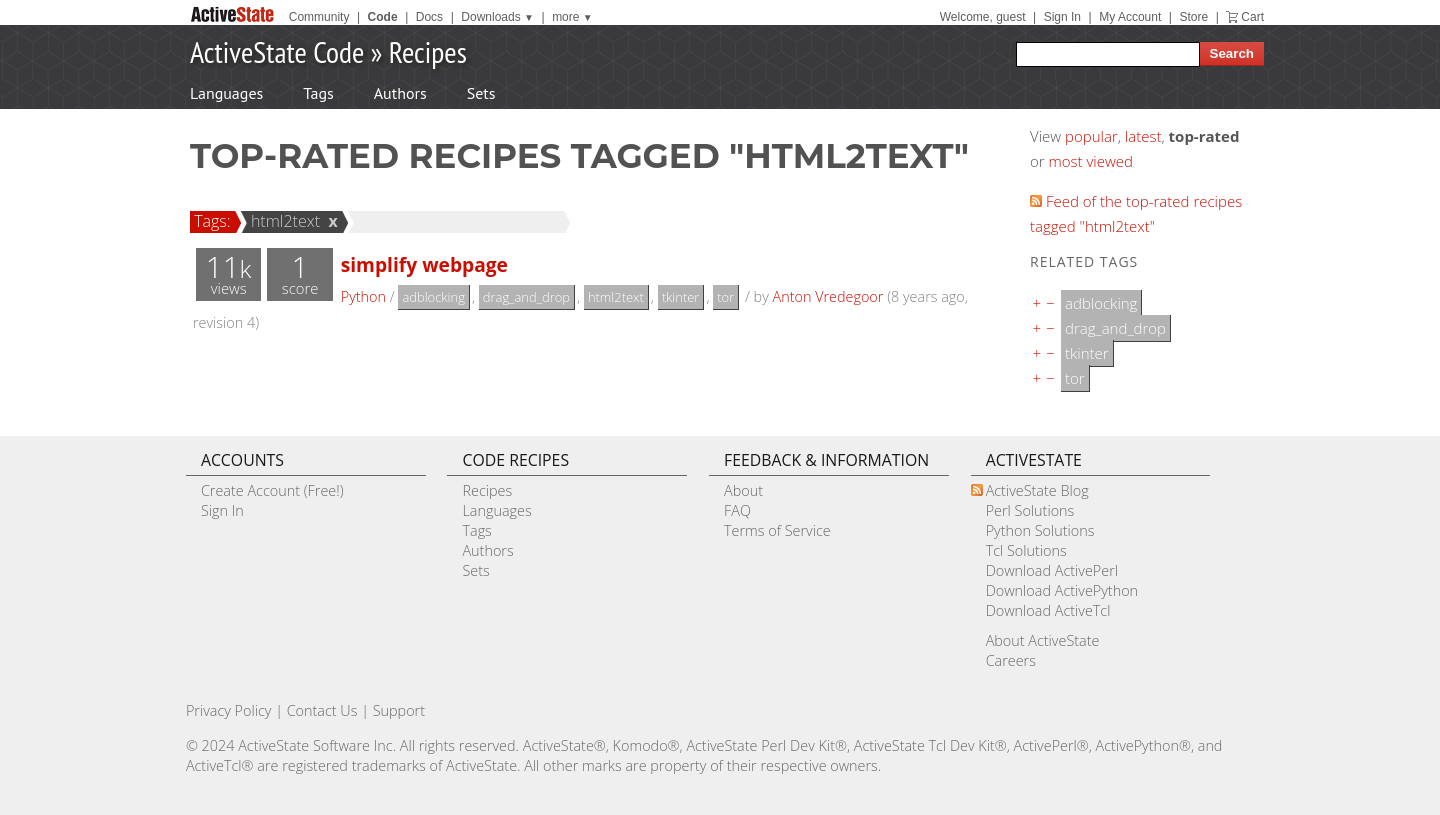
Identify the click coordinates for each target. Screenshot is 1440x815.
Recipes (428, 51)
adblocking (433, 297)
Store (1193, 17)
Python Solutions (1040, 530)
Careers (1011, 660)
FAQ (737, 510)
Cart (1252, 17)
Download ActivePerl (1052, 570)
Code (383, 17)
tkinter (681, 297)
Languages (226, 93)
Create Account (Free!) (272, 490)
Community (319, 17)
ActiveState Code (277, 51)
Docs (429, 17)
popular (1091, 136)
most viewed (1091, 161)
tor (725, 297)
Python (363, 296)
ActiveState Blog (1037, 490)
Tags (318, 93)
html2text (282, 221)
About (743, 490)
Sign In (1062, 17)
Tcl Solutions (1026, 550)
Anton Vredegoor (828, 296)
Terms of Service (777, 530)
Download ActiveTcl (1048, 610)
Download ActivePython (1062, 590)
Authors (400, 93)
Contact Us (322, 710)
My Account (1130, 17)
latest (1143, 136)
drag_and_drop (526, 297)
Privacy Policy (229, 710)
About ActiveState (1043, 640)
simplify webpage (424, 264)
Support (399, 710)
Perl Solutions (1030, 510)
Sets (481, 93)
